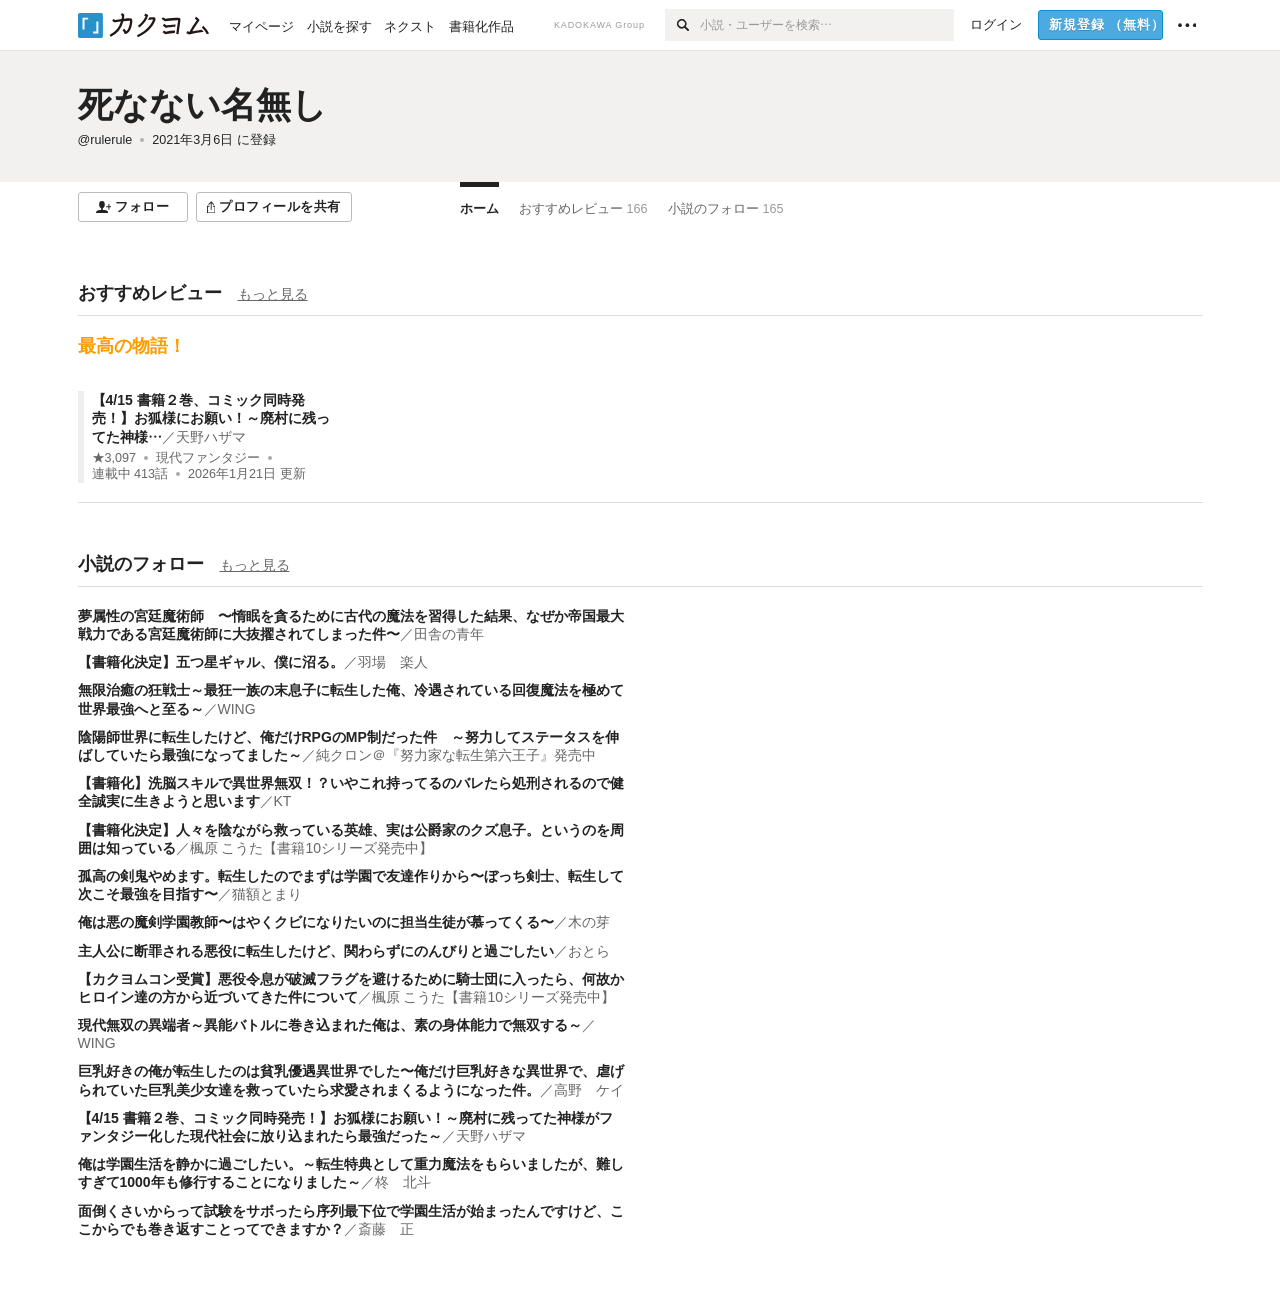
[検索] (682, 25)
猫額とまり (267, 894)
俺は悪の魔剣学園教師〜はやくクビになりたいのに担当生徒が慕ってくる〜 (316, 922)
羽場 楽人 (393, 662)
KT (283, 801)
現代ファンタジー (208, 458)
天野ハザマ (211, 437)
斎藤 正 (386, 1229)
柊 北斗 (403, 1182)
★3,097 (114, 458)
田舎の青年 (449, 634)
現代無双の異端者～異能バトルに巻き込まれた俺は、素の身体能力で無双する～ (330, 1025)
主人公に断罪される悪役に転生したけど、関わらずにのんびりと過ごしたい (316, 951)
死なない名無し (202, 104)
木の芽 (589, 922)
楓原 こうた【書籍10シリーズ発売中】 (311, 848)
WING (237, 709)
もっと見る (273, 294)
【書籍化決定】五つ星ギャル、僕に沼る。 (211, 662)
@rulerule (105, 140)
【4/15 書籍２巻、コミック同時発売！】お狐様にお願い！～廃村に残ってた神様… (211, 418)
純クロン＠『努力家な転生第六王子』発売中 (456, 755)
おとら (589, 951)
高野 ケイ (589, 1090)
